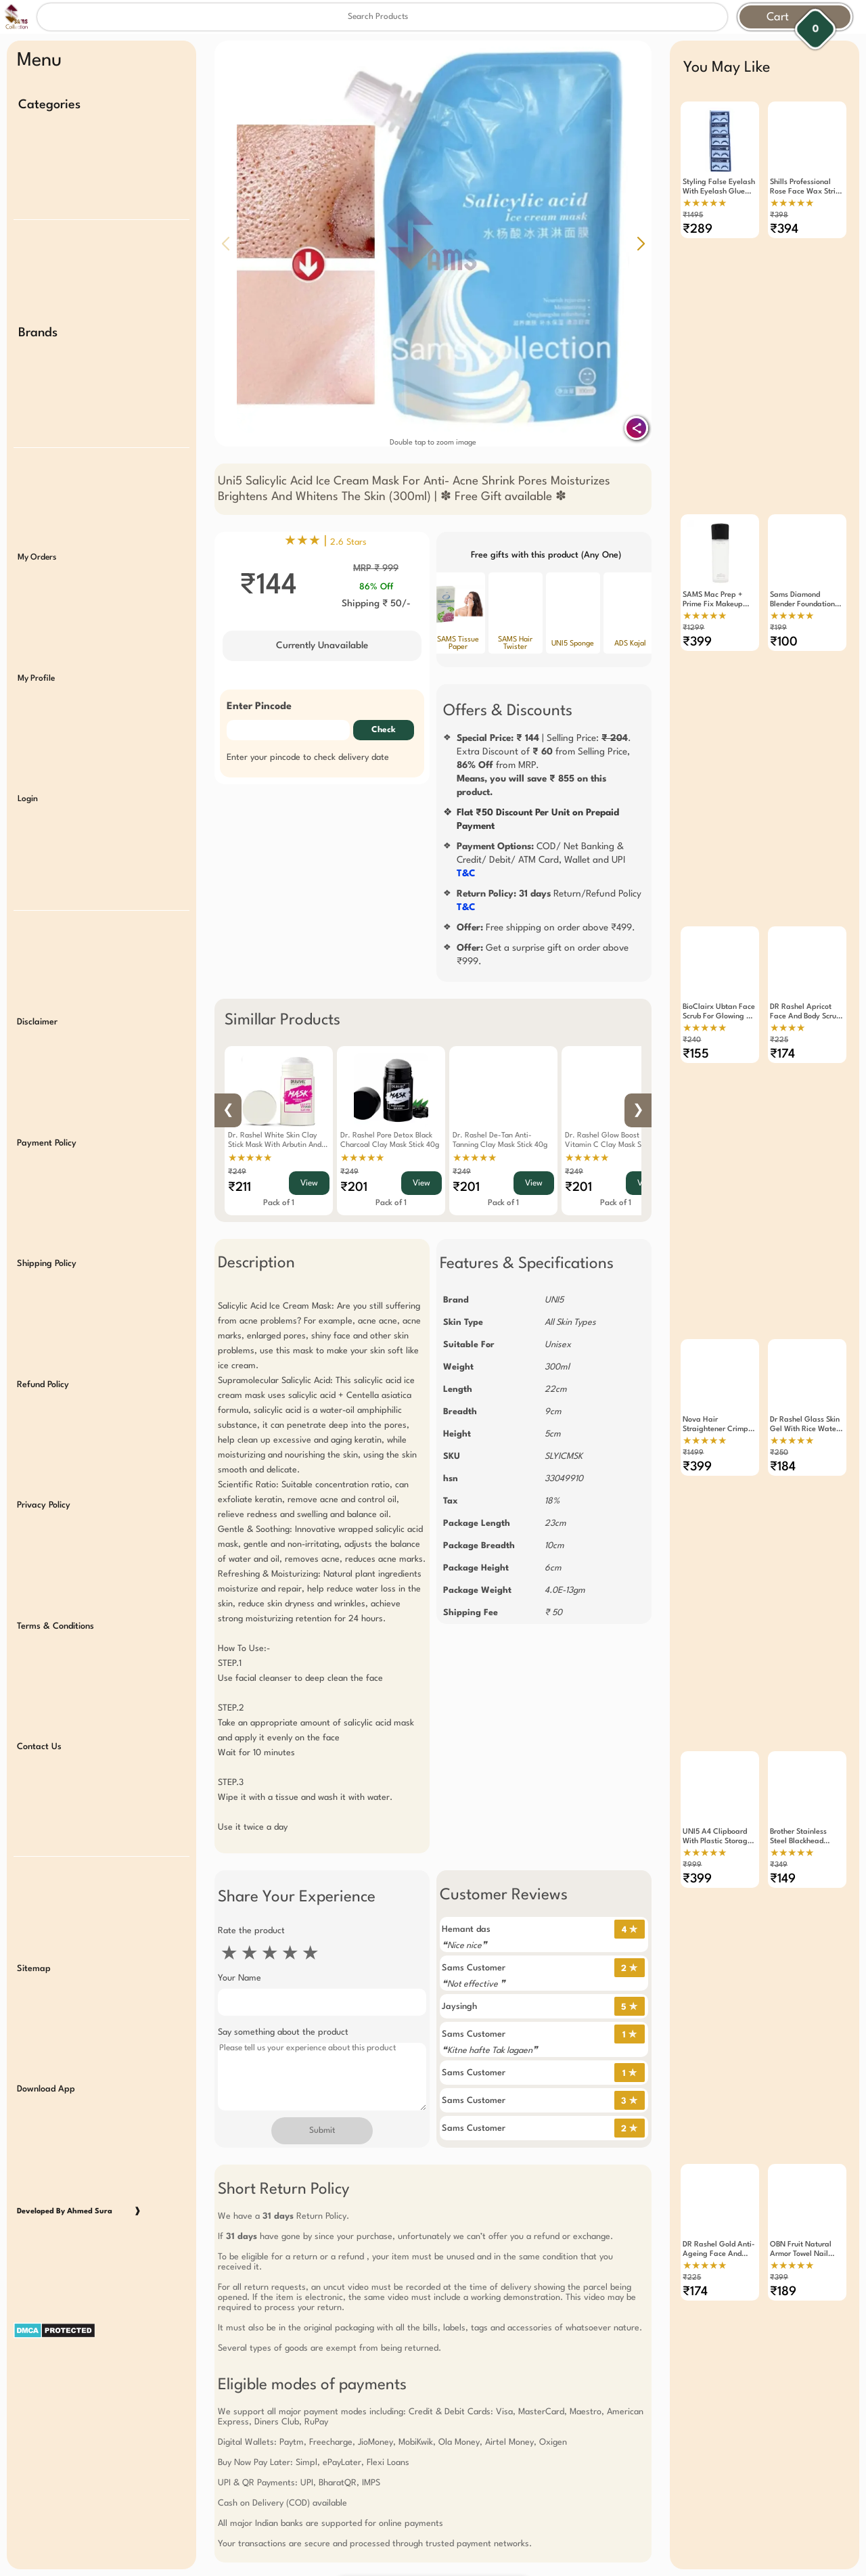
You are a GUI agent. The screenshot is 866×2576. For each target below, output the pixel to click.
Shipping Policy (46, 1239)
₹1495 (693, 215)
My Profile (36, 666)
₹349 (779, 1831)
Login (28, 785)
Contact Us (39, 1713)
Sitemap (34, 1929)
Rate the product (251, 1930)
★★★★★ (250, 1158)
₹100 (784, 633)
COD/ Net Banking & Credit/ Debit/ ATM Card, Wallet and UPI (541, 860)
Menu (39, 60)
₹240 (692, 1023)
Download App (46, 2047)
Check (383, 730)
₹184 (783, 1441)
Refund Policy (43, 1357)
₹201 (353, 1187)
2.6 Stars (348, 542)
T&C (466, 873)
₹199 (778, 619)
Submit (322, 2131)
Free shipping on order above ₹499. (546, 927)
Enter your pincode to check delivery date (308, 757)
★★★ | (325, 541)
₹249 (237, 1172)
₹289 (697, 229)
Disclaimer (37, 1003)
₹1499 (693, 1427)
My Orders (37, 548)
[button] (641, 243)
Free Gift (365, 2542)
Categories (49, 105)
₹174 (782, 1037)
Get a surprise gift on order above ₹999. (543, 954)
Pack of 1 (278, 1203)
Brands (38, 328)
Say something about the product (283, 2032)
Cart (778, 17)
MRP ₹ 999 (375, 568)
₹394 (784, 229)
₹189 (783, 2249)
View (309, 1183)
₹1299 (693, 619)
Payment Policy (46, 1121)
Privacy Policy (43, 1476)
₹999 (692, 1831)
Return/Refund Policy (549, 900)
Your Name (239, 1978)
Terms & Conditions (55, 1594)
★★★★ (787, 1011)
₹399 (697, 633)
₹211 (239, 1187)
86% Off (376, 587)
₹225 (779, 1023)
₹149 (783, 1845)
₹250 (779, 1427)
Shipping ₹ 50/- (376, 603)
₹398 (779, 215)
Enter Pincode (259, 707)
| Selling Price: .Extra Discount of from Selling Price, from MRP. (544, 765)
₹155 (696, 1037)
